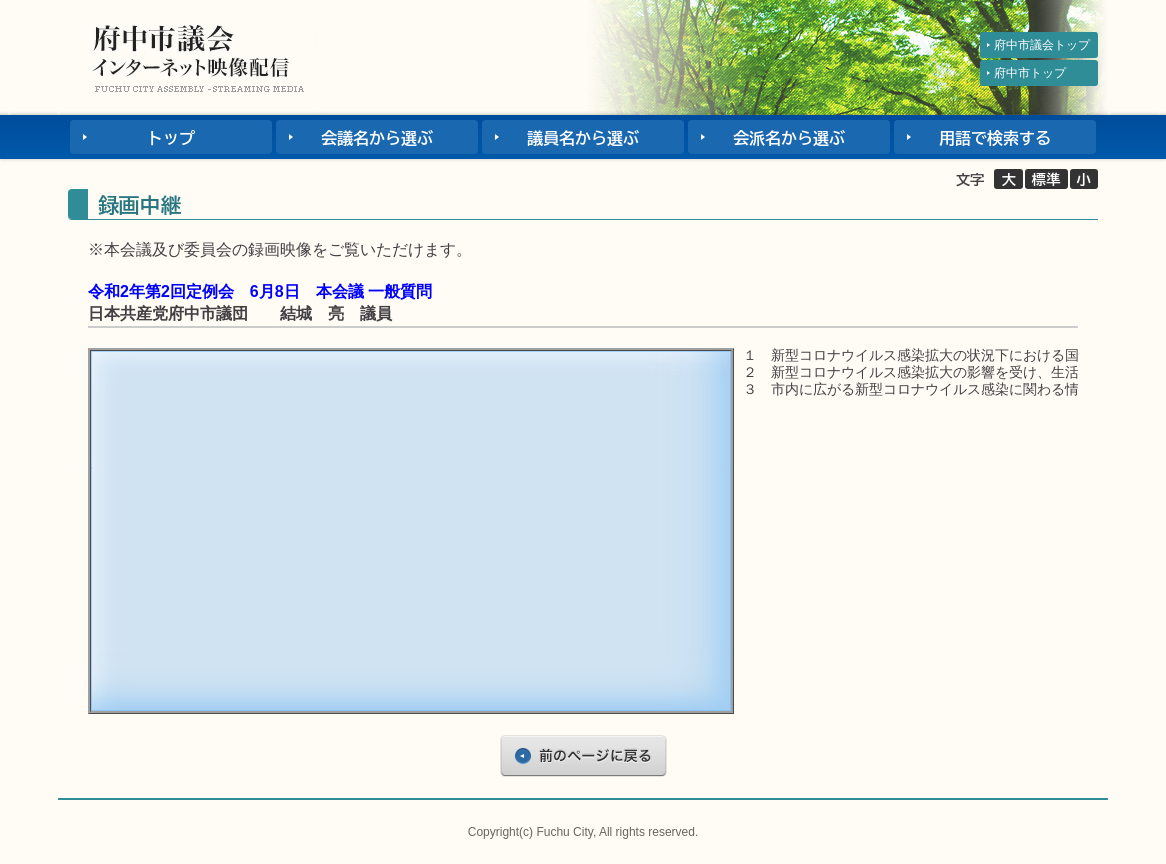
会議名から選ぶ (377, 138)
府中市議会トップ (1042, 45)
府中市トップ (1030, 73)
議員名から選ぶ (583, 138)
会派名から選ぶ (789, 138)
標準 (1046, 179)
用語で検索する (995, 138)
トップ (171, 138)
